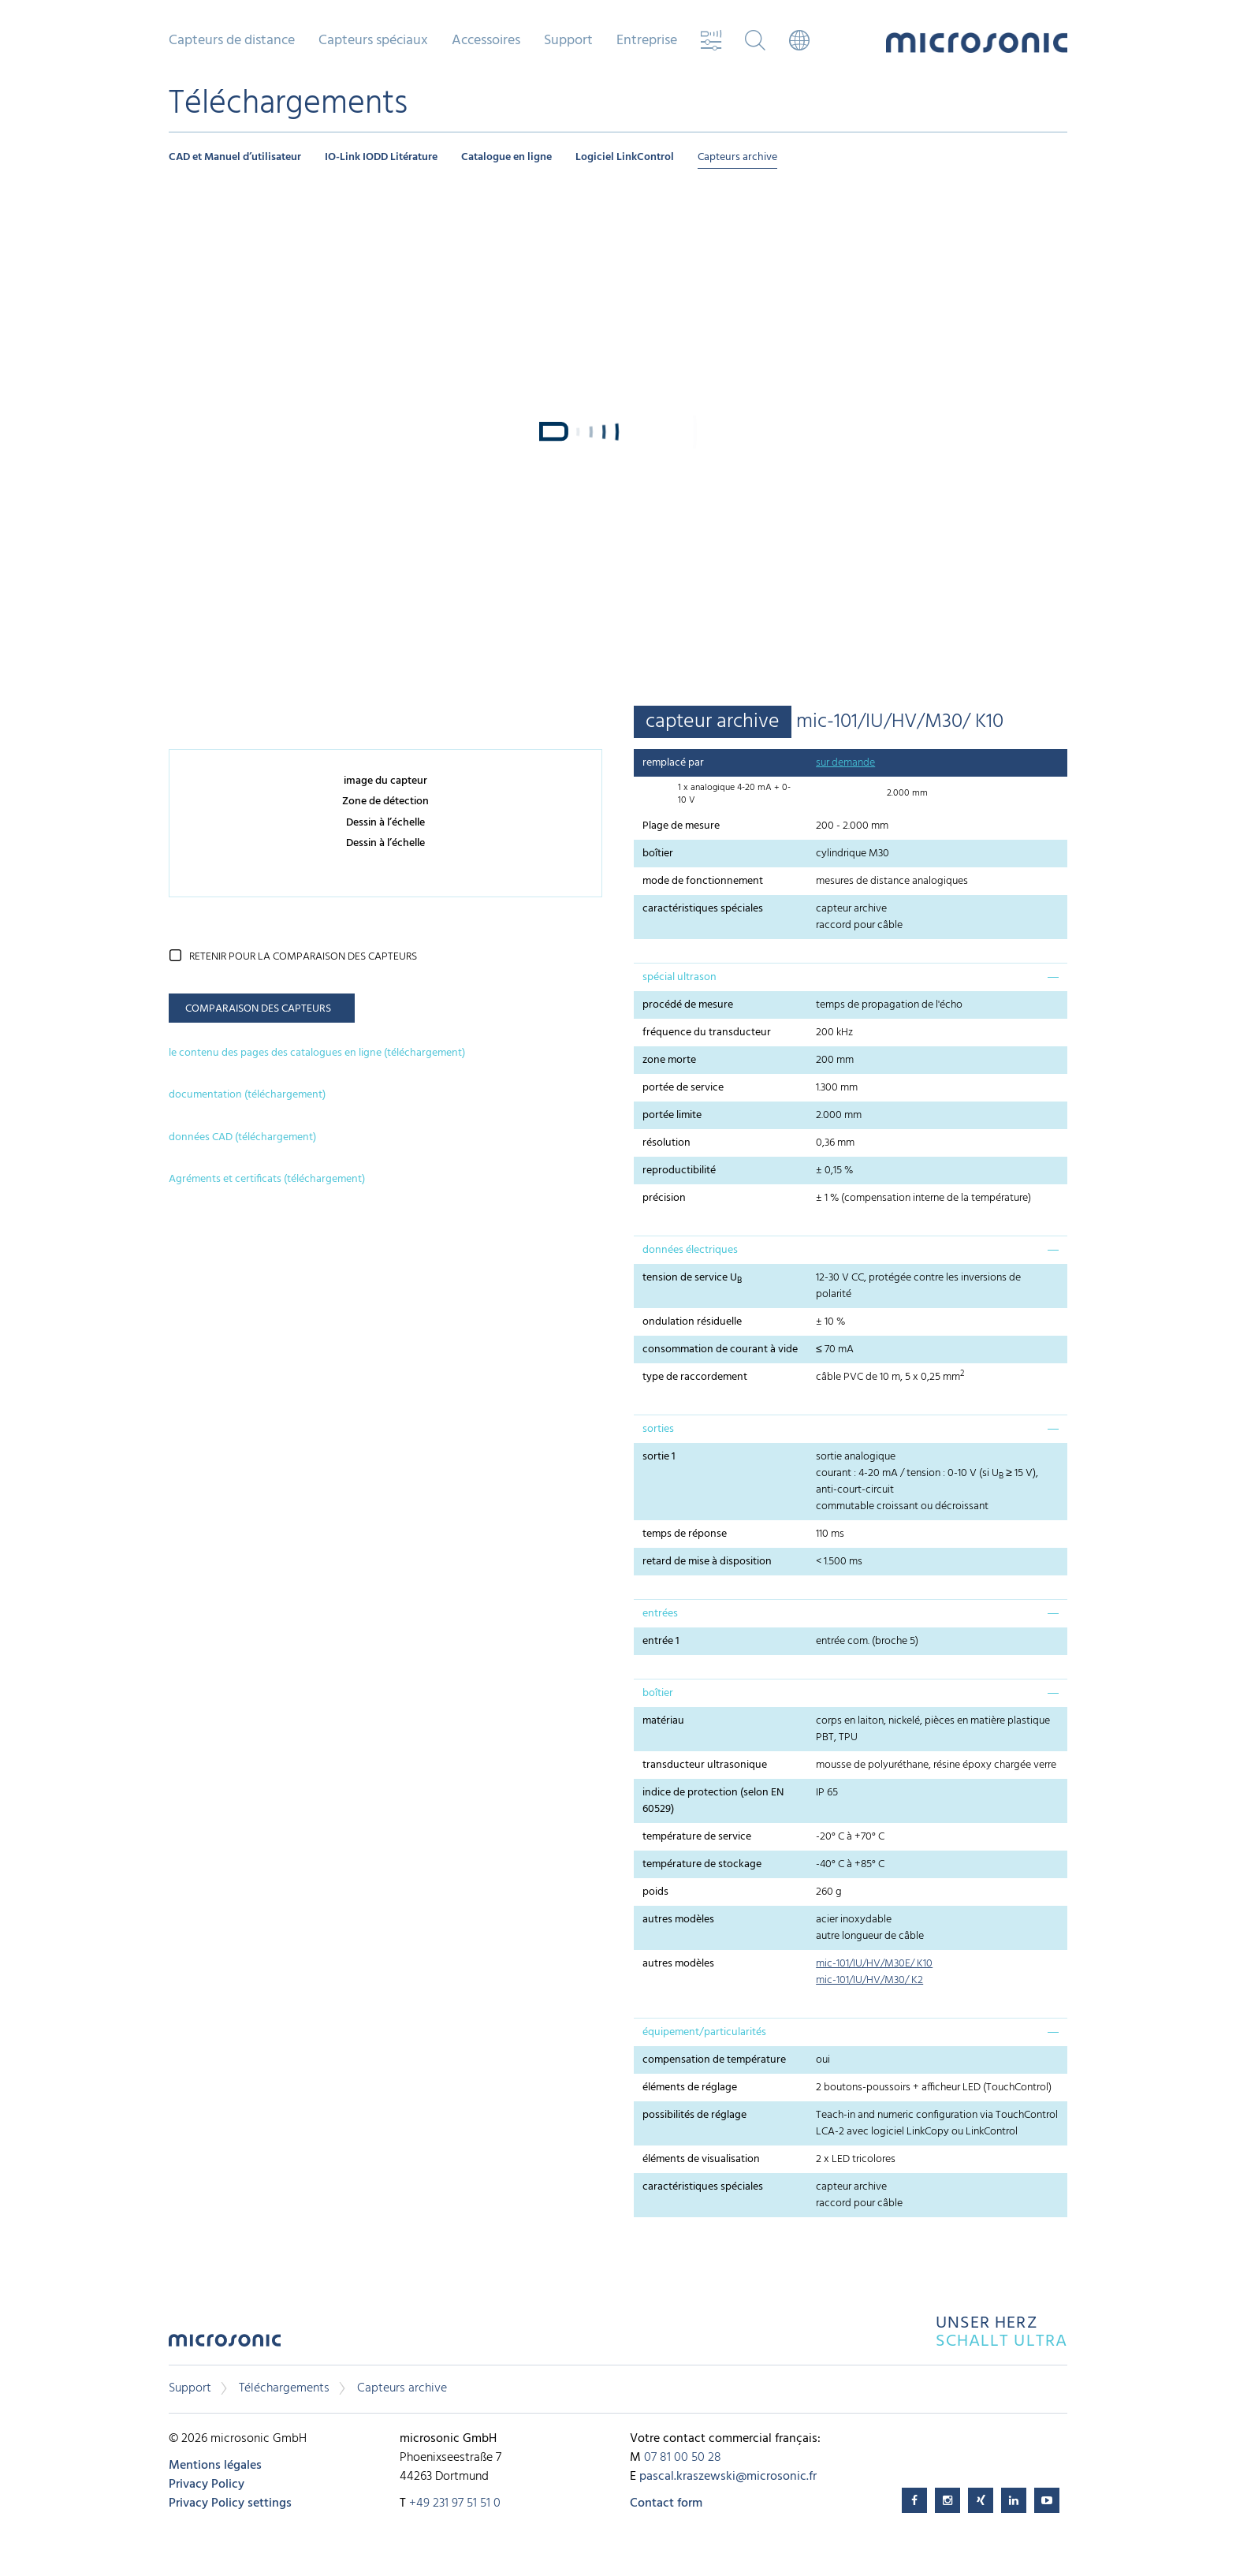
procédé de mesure (687, 1005)
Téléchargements (284, 2388)
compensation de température (714, 2060)
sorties (658, 1429)
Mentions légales (215, 2465)
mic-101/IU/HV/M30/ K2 (869, 1980)
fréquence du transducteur (706, 1032)
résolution (666, 1143)
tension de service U (692, 1278)
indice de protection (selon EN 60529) (713, 1801)
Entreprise (646, 41)
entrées (660, 1613)
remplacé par (673, 763)
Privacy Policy (206, 2484)
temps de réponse (684, 1534)
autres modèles (678, 1920)
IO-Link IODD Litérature (381, 157)
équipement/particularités (704, 2032)
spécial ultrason (679, 977)
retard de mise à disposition (707, 1562)
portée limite (672, 1115)
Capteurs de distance (232, 41)
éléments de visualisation (701, 2159)
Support (568, 41)
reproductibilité (679, 1170)
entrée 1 (660, 1641)
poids (655, 1892)
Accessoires (486, 41)
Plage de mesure (681, 826)
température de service (696, 1837)
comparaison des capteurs (258, 1009)
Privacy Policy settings (230, 2503)
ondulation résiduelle (692, 1322)
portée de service (683, 1088)
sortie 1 (659, 1457)
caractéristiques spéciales (702, 909)
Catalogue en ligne (506, 157)
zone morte (669, 1060)
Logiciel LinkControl (624, 157)
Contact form (666, 2503)
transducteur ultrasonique (704, 1765)
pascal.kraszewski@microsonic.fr (728, 2476)
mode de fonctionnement (702, 881)
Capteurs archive (737, 157)
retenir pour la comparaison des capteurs (303, 957)
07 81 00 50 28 (682, 2457)
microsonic (225, 2344)
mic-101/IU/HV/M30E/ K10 (874, 1964)
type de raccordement (694, 1377)
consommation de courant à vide (720, 1349)
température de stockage (701, 1864)
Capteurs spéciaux (373, 41)
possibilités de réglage (694, 2115)
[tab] (850, 977)
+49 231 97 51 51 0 (455, 2503)
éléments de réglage (689, 2087)
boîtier (657, 853)
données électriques (690, 1250)
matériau (663, 1721)
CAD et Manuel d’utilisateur (235, 157)
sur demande (845, 763)
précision (664, 1198)
